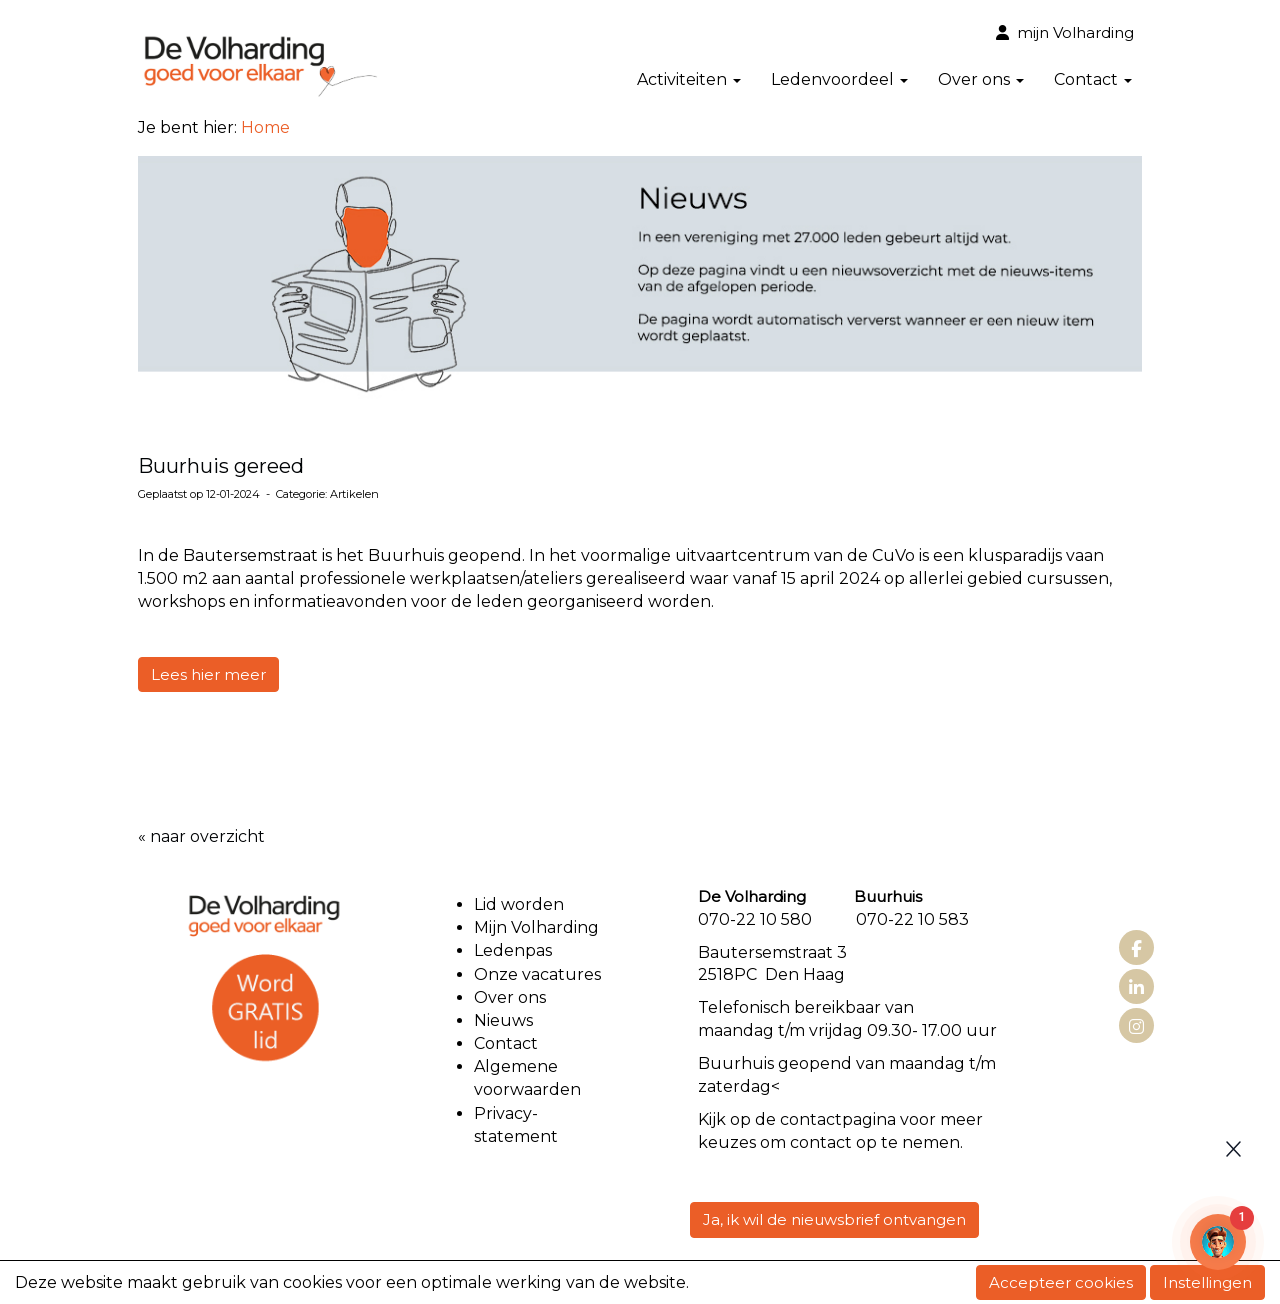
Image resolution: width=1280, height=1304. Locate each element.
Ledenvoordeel (839, 79)
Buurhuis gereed (221, 466)
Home (265, 127)
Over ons (981, 79)
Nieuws (503, 1020)
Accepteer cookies (1061, 1282)
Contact (1093, 79)
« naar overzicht (201, 836)
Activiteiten (689, 79)
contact (811, 1119)
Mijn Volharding (536, 927)
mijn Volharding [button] (1065, 32)
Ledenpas (513, 950)
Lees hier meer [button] (208, 674)
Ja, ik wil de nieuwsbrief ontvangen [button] (834, 1219)
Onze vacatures (539, 974)
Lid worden (519, 904)
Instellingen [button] (1207, 1282)
